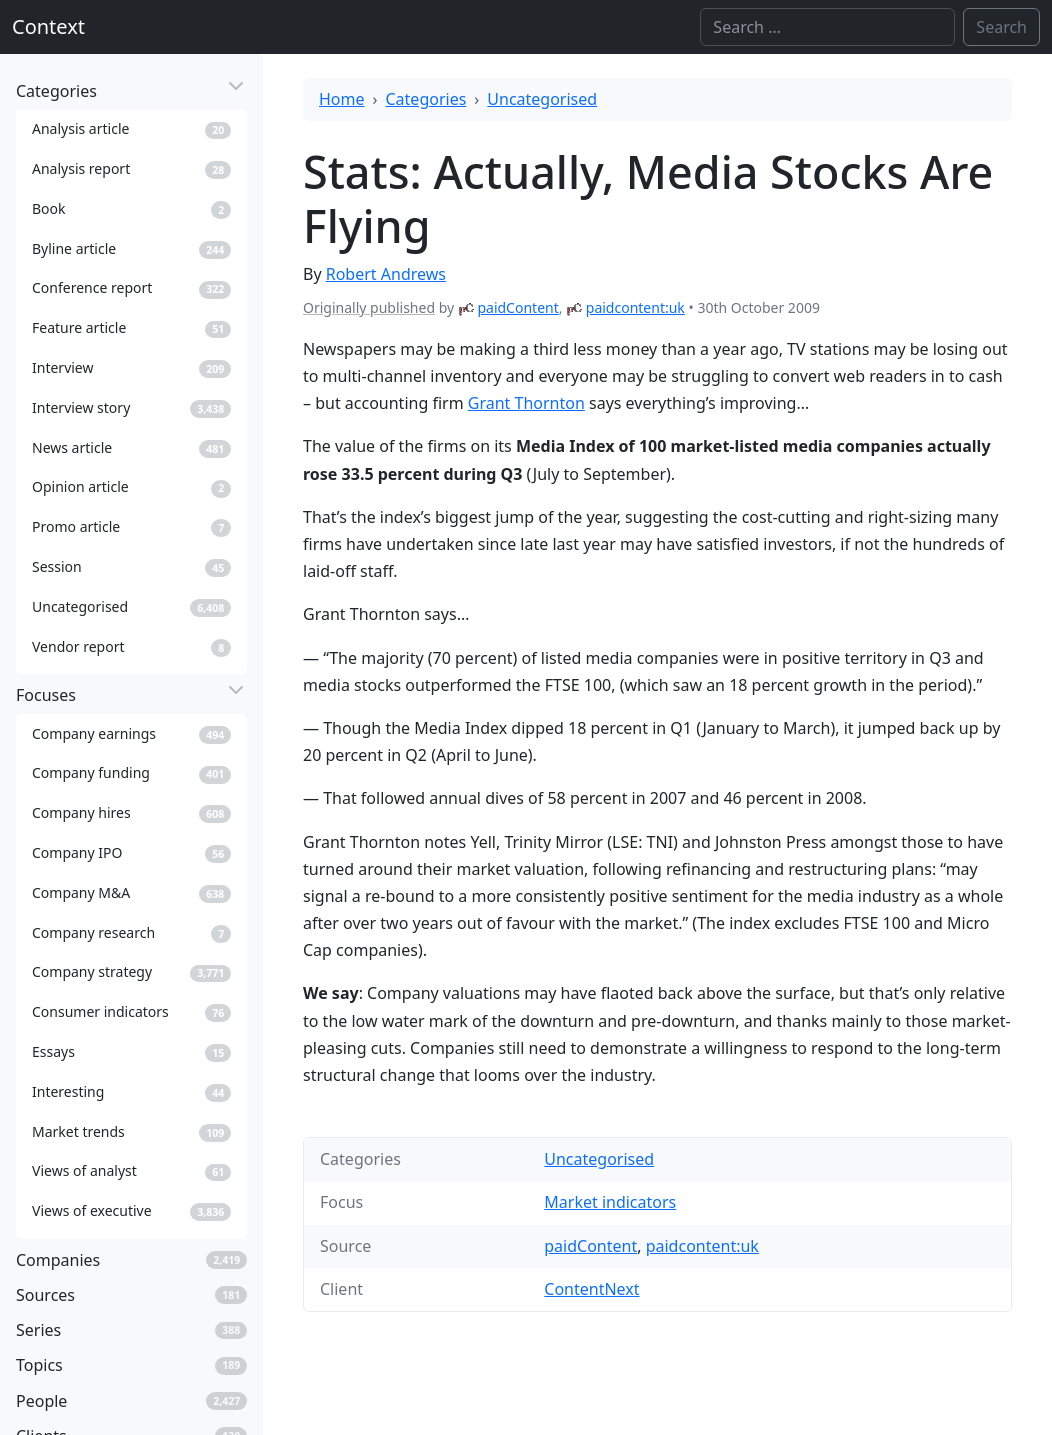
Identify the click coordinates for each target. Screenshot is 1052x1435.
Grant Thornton (526, 403)
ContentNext (591, 1289)
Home (342, 99)
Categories (426, 99)
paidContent (517, 307)
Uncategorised (542, 99)
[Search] (827, 27)
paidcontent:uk (635, 307)
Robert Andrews (386, 274)
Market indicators (610, 1202)
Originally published (369, 307)
